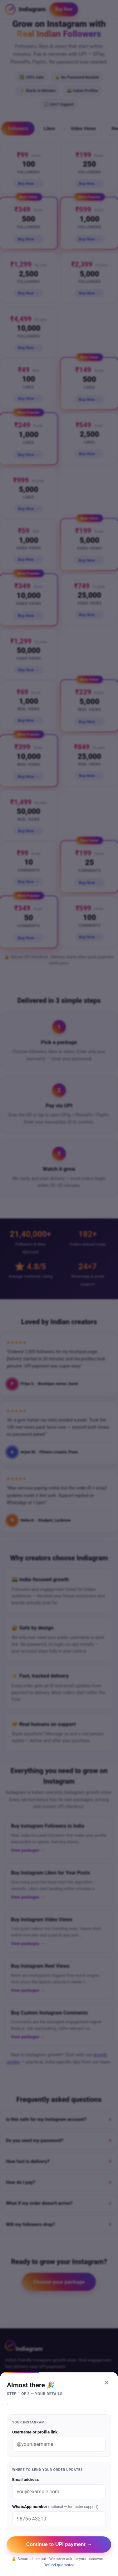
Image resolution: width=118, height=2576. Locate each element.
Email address (59, 2488)
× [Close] (106, 2382)
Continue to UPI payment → (59, 2544)
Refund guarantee (59, 2565)
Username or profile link (59, 2440)
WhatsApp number (59, 2515)
